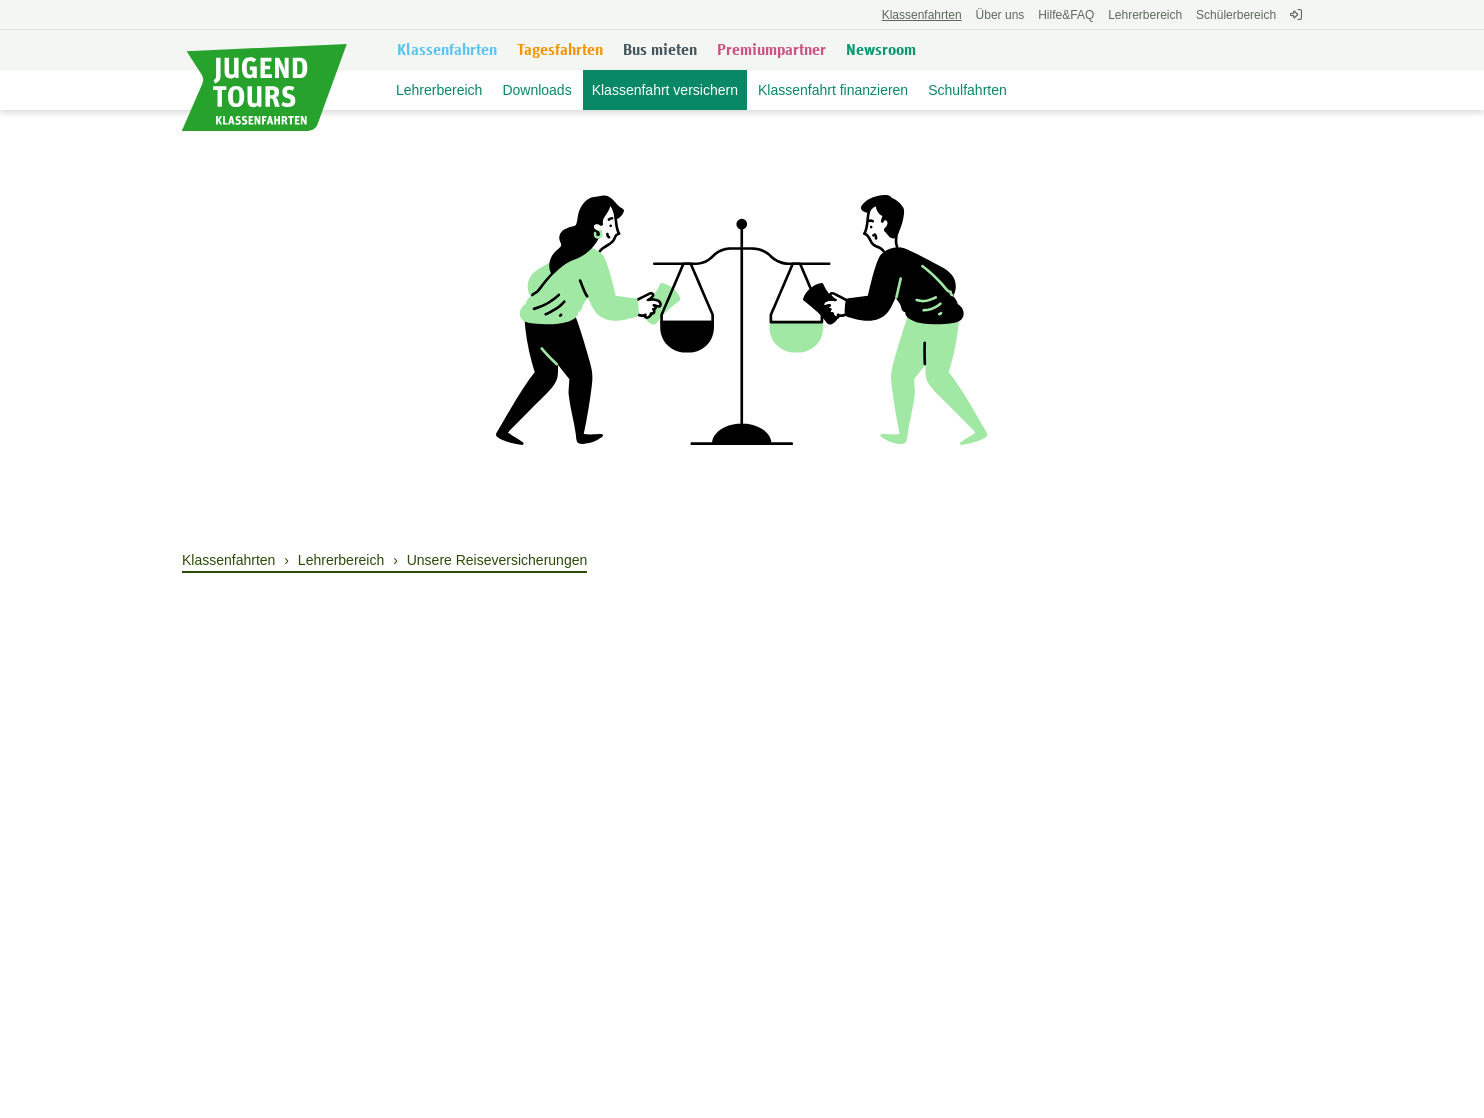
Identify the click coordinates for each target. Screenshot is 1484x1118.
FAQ (1066, 15)
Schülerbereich (1236, 15)
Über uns (1000, 15)
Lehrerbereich (1145, 15)
